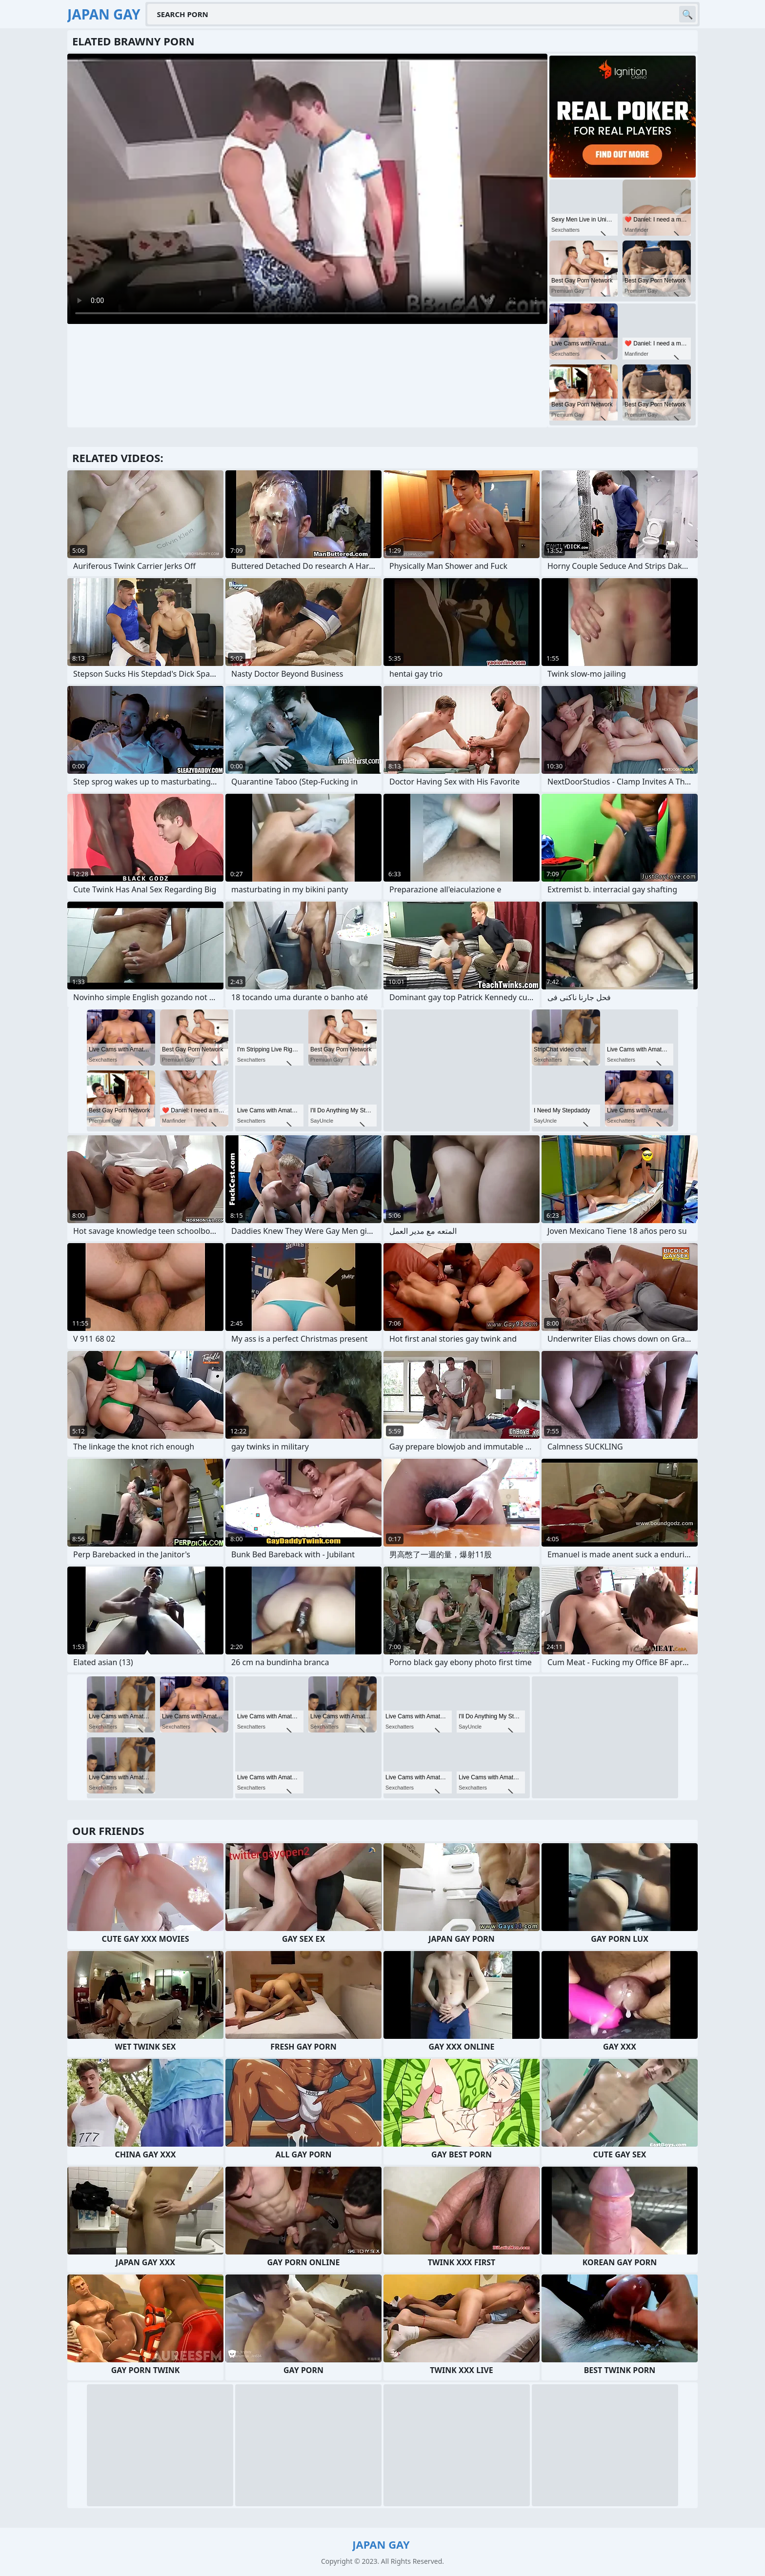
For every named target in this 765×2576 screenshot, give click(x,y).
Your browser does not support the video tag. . (307, 189)
